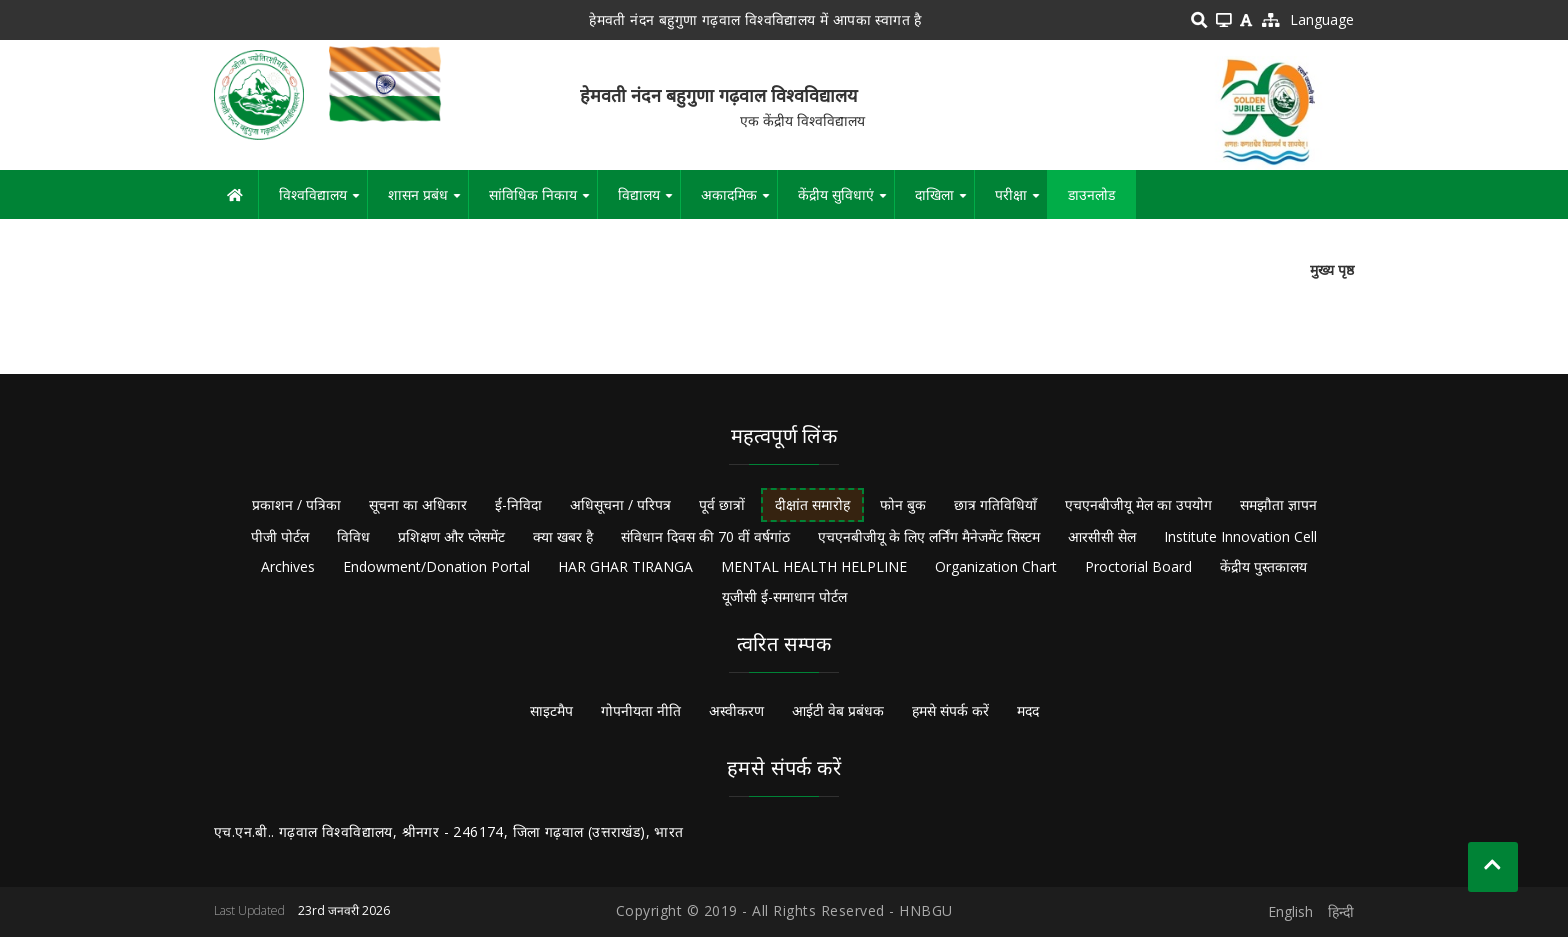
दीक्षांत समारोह (812, 504)
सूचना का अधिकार (418, 504)
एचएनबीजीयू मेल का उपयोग (1138, 504)
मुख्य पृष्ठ (1332, 269)
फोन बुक (903, 504)
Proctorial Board (1138, 566)
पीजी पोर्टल (280, 536)
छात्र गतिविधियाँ (995, 504)
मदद (1028, 710)
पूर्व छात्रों (722, 504)
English (1290, 911)
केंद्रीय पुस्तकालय (1263, 566)
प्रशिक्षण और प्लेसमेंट (451, 536)
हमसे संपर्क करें (950, 710)
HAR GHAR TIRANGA (625, 566)
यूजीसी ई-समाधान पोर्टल (784, 596)
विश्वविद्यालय (323, 202)
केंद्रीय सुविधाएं (846, 202)
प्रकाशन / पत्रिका (296, 504)
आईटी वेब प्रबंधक (838, 710)
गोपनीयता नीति (641, 710)
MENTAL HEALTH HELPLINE (814, 566)
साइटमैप (551, 710)
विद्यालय (649, 202)
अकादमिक (739, 202)
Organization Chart (996, 566)
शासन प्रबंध (428, 202)
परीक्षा (1021, 202)
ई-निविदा (518, 504)
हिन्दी (1341, 911)
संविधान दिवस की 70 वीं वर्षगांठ (705, 536)
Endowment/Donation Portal (436, 566)
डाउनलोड (1091, 194)
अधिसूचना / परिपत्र (620, 504)
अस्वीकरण (736, 710)
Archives (288, 566)
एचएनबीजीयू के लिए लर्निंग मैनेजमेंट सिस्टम (929, 536)
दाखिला (944, 202)
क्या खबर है (563, 536)
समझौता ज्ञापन (1278, 504)
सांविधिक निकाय (543, 202)
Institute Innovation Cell (1240, 536)
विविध (353, 536)
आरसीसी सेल (1102, 536)
